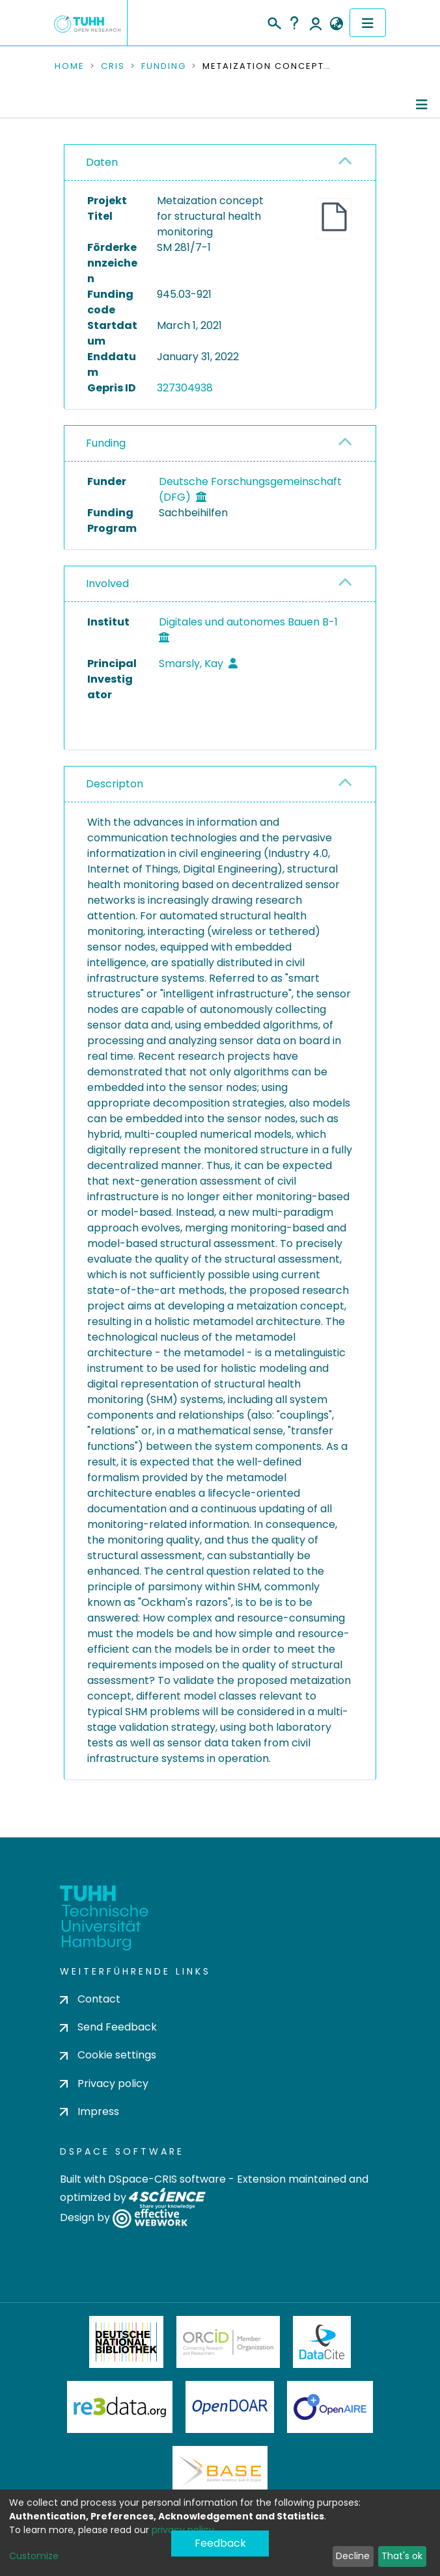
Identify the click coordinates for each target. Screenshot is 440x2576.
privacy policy (183, 2529)
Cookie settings (108, 2054)
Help (294, 23)
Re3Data (120, 2407)
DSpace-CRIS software (167, 2179)
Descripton (114, 783)
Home (70, 66)
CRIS (113, 66)
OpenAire (330, 2407)
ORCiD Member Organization (228, 2342)
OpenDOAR (230, 2407)
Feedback (220, 2543)
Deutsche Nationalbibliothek (126, 2341)
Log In (316, 23)
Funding (163, 66)
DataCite (321, 2341)
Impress (89, 2111)
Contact (90, 1998)
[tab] (220, 163)
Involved (107, 583)
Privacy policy (104, 2083)
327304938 (185, 387)
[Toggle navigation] (368, 22)
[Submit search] (274, 21)
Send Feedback (108, 2026)
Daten (102, 162)
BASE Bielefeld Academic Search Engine (220, 2472)
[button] (336, 24)
